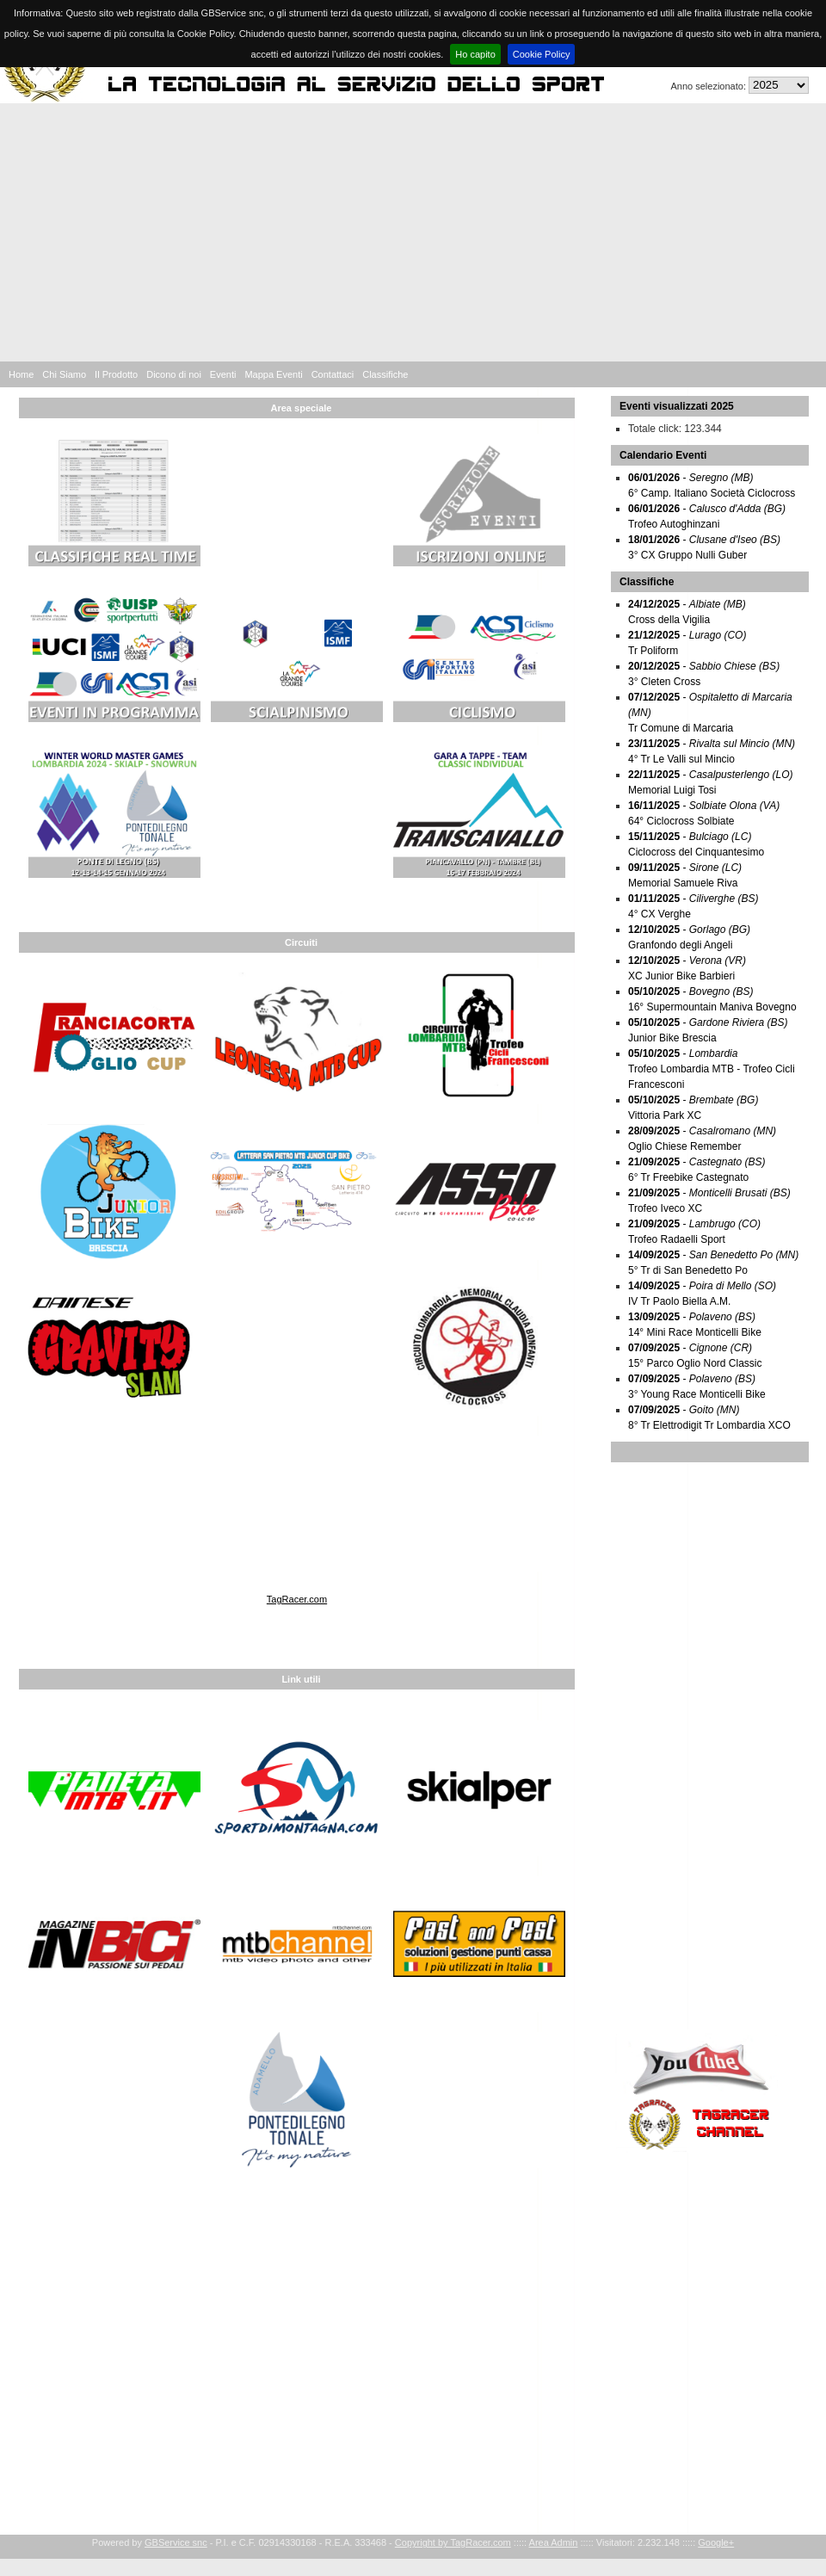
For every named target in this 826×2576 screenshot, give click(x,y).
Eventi (223, 374)
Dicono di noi (173, 374)
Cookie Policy (541, 54)
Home (21, 374)
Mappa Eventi (273, 374)
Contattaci (332, 374)
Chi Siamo (64, 374)
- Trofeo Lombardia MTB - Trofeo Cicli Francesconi (711, 1068)
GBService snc (176, 2542)
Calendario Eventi (663, 455)
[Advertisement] (413, 232)
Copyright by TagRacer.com (453, 2542)
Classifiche (385, 374)
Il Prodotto (116, 374)
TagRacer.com (297, 1599)
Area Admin (553, 2542)
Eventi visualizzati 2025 (677, 406)
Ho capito (475, 54)
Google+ (716, 2542)
